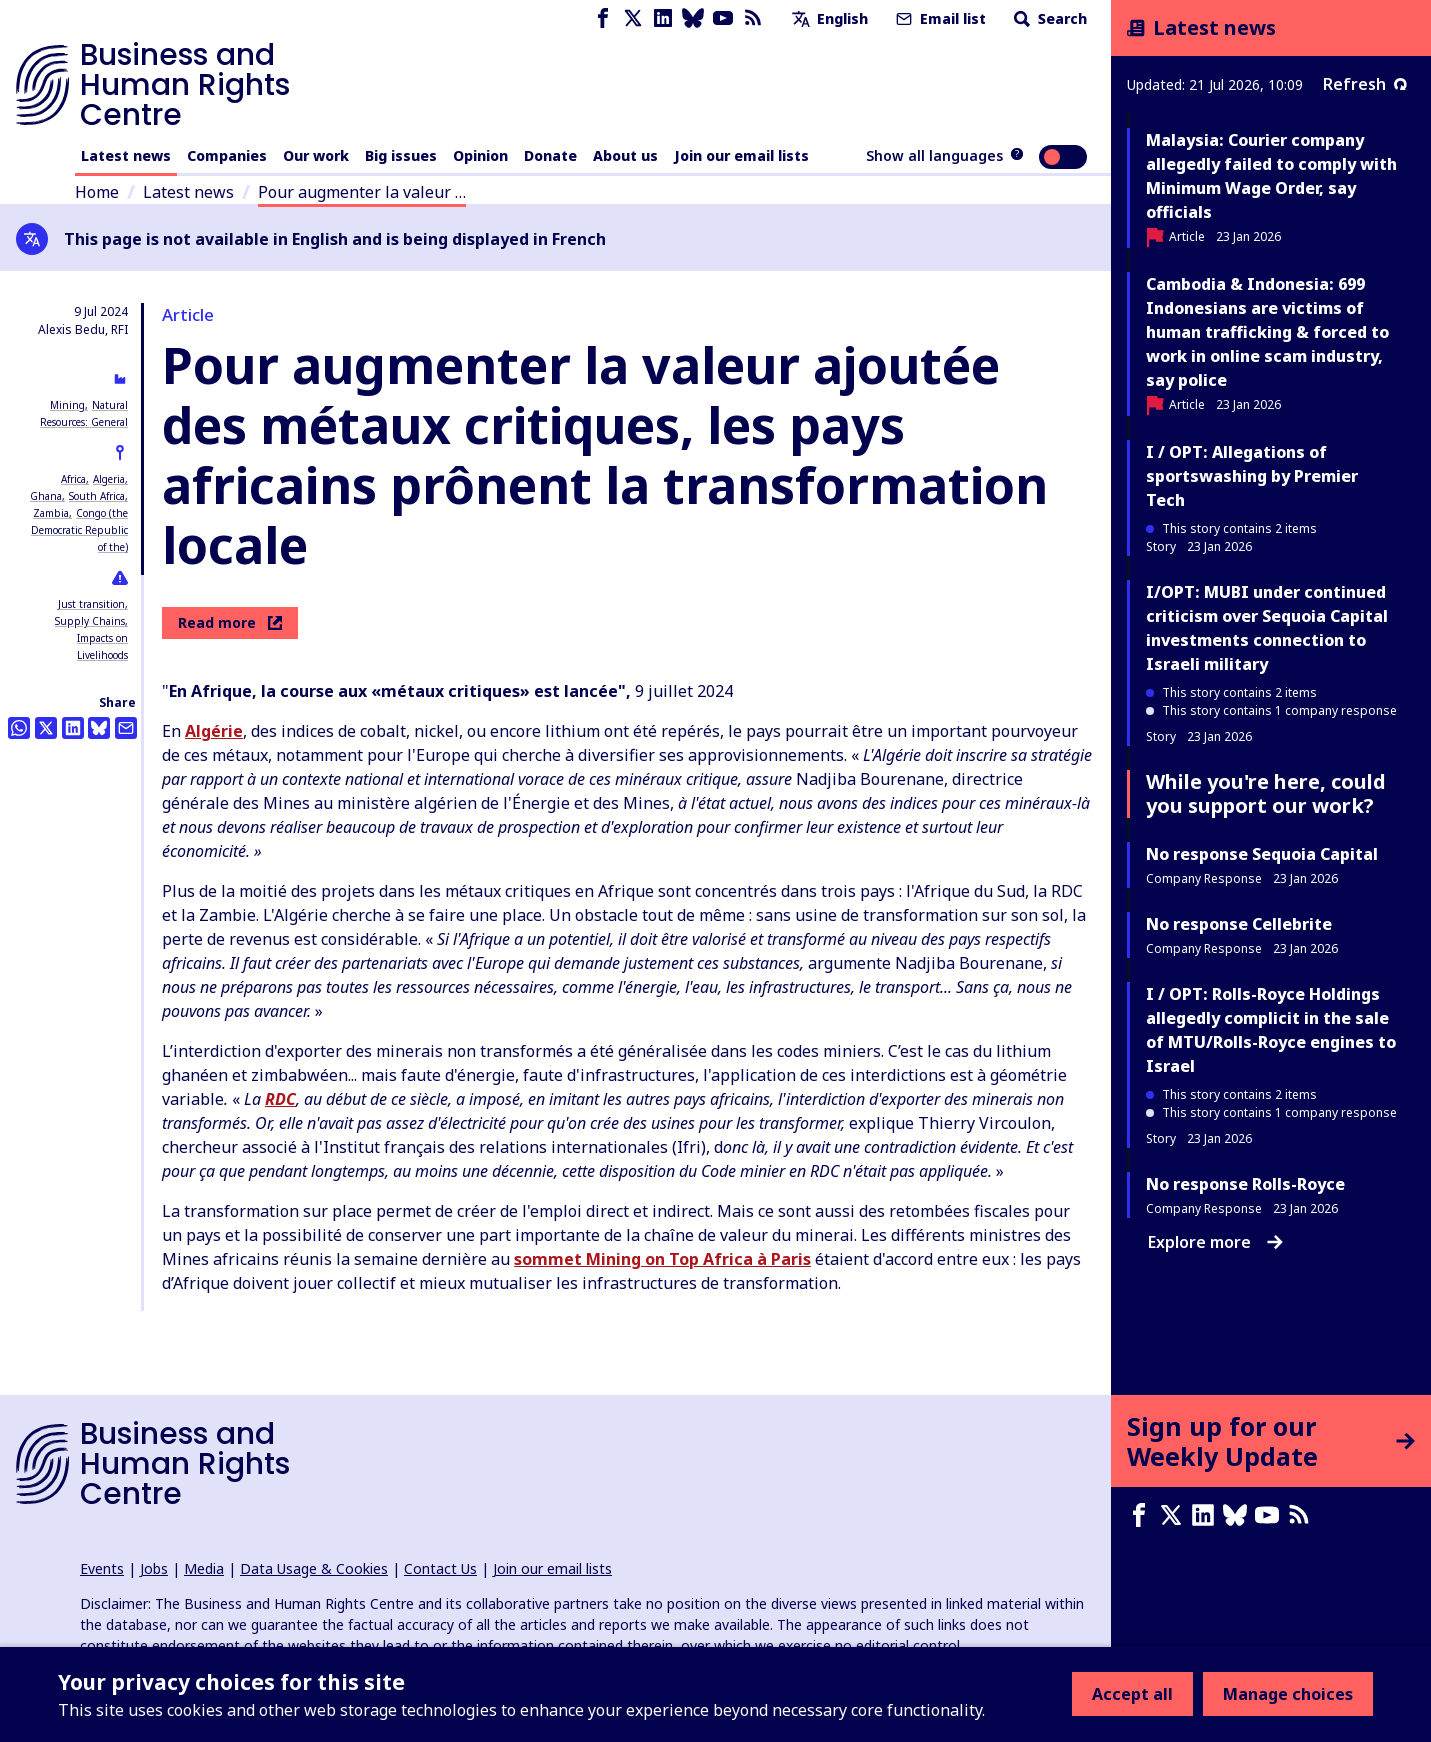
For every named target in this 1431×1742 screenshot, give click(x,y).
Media (204, 1568)
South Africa (97, 496)
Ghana (46, 496)
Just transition (91, 604)
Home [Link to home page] (97, 192)
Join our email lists (741, 155)
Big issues (401, 155)
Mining (67, 405)
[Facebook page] (603, 18)
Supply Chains (90, 621)
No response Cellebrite (1239, 924)
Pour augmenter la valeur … (362, 192)
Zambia (51, 513)
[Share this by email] (126, 728)
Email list (939, 18)
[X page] (633, 18)
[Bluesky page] (693, 18)
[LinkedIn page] (663, 18)
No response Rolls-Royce (1245, 1184)
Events (102, 1568)
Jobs (154, 1568)
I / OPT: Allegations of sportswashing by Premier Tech (1252, 476)
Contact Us (440, 1568)
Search (1048, 18)
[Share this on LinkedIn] (73, 728)
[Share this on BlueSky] (99, 728)
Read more (230, 622)
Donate (550, 155)
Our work (316, 155)
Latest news (126, 155)
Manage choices (1288, 1694)
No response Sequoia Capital (1262, 854)
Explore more (1215, 1242)
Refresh (1365, 84)
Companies (227, 155)
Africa (73, 479)
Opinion (480, 155)
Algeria (109, 479)
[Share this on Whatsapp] (19, 728)
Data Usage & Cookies (314, 1568)
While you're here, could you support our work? (1266, 793)
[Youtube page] (723, 18)
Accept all (1132, 1694)
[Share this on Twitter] (46, 728)
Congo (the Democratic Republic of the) (79, 530)
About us (625, 155)
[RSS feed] (753, 18)
